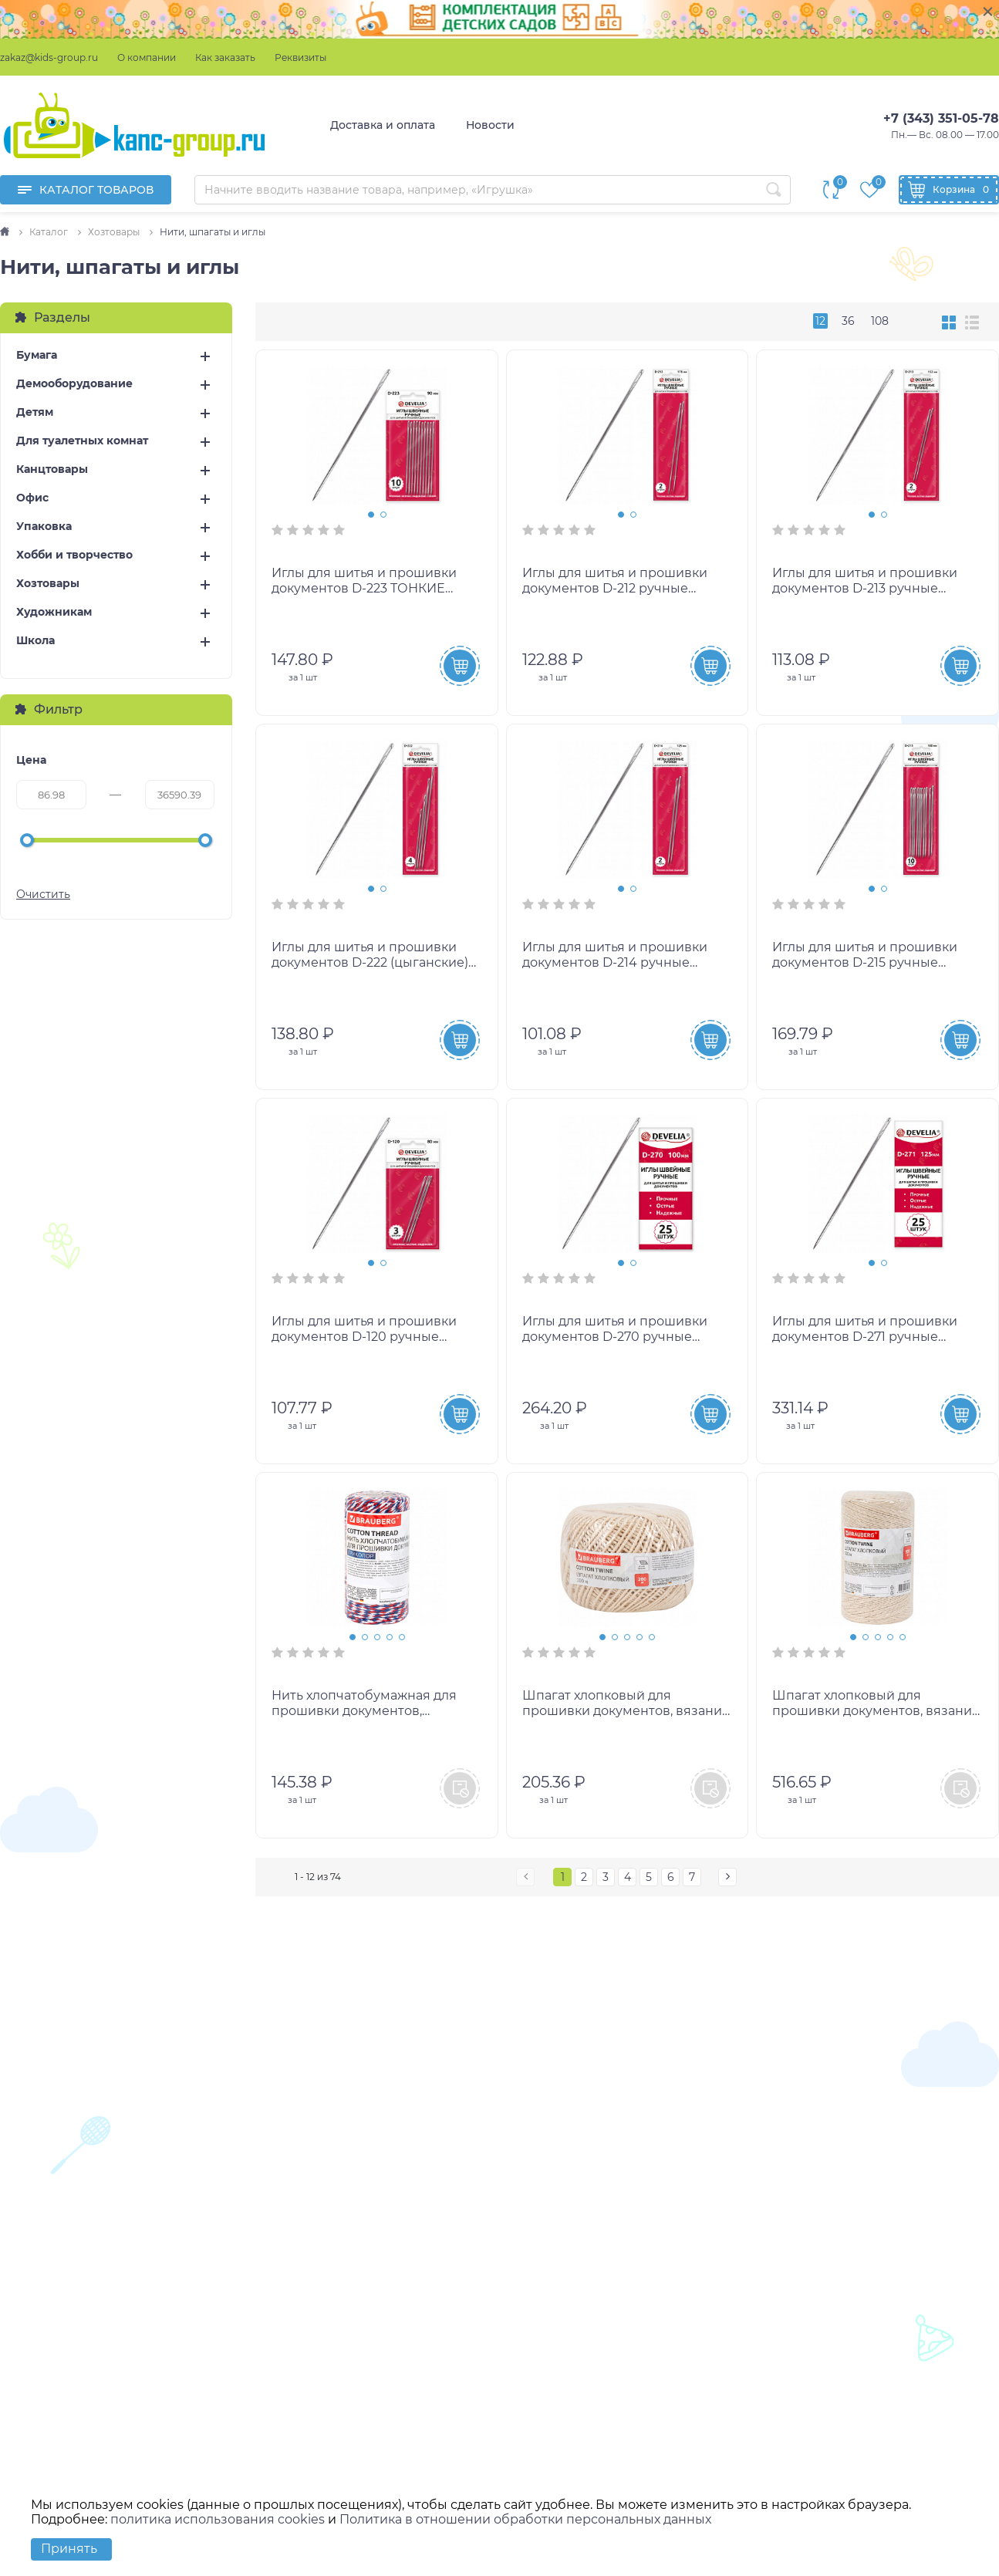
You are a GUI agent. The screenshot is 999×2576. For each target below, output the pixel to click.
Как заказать (225, 57)
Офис (32, 498)
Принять (69, 2548)
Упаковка (44, 526)
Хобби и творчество (74, 555)
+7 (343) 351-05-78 (941, 118)
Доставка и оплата (382, 125)
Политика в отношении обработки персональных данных (525, 2519)
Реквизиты (300, 57)
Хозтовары (47, 583)
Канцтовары (52, 469)
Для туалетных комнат (82, 440)
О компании (146, 57)
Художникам (54, 612)
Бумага (36, 355)
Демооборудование (74, 383)
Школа (35, 640)
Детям (34, 412)
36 (848, 321)
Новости (490, 125)
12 (820, 321)
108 (880, 321)
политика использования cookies (217, 2519)
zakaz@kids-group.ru (49, 57)
